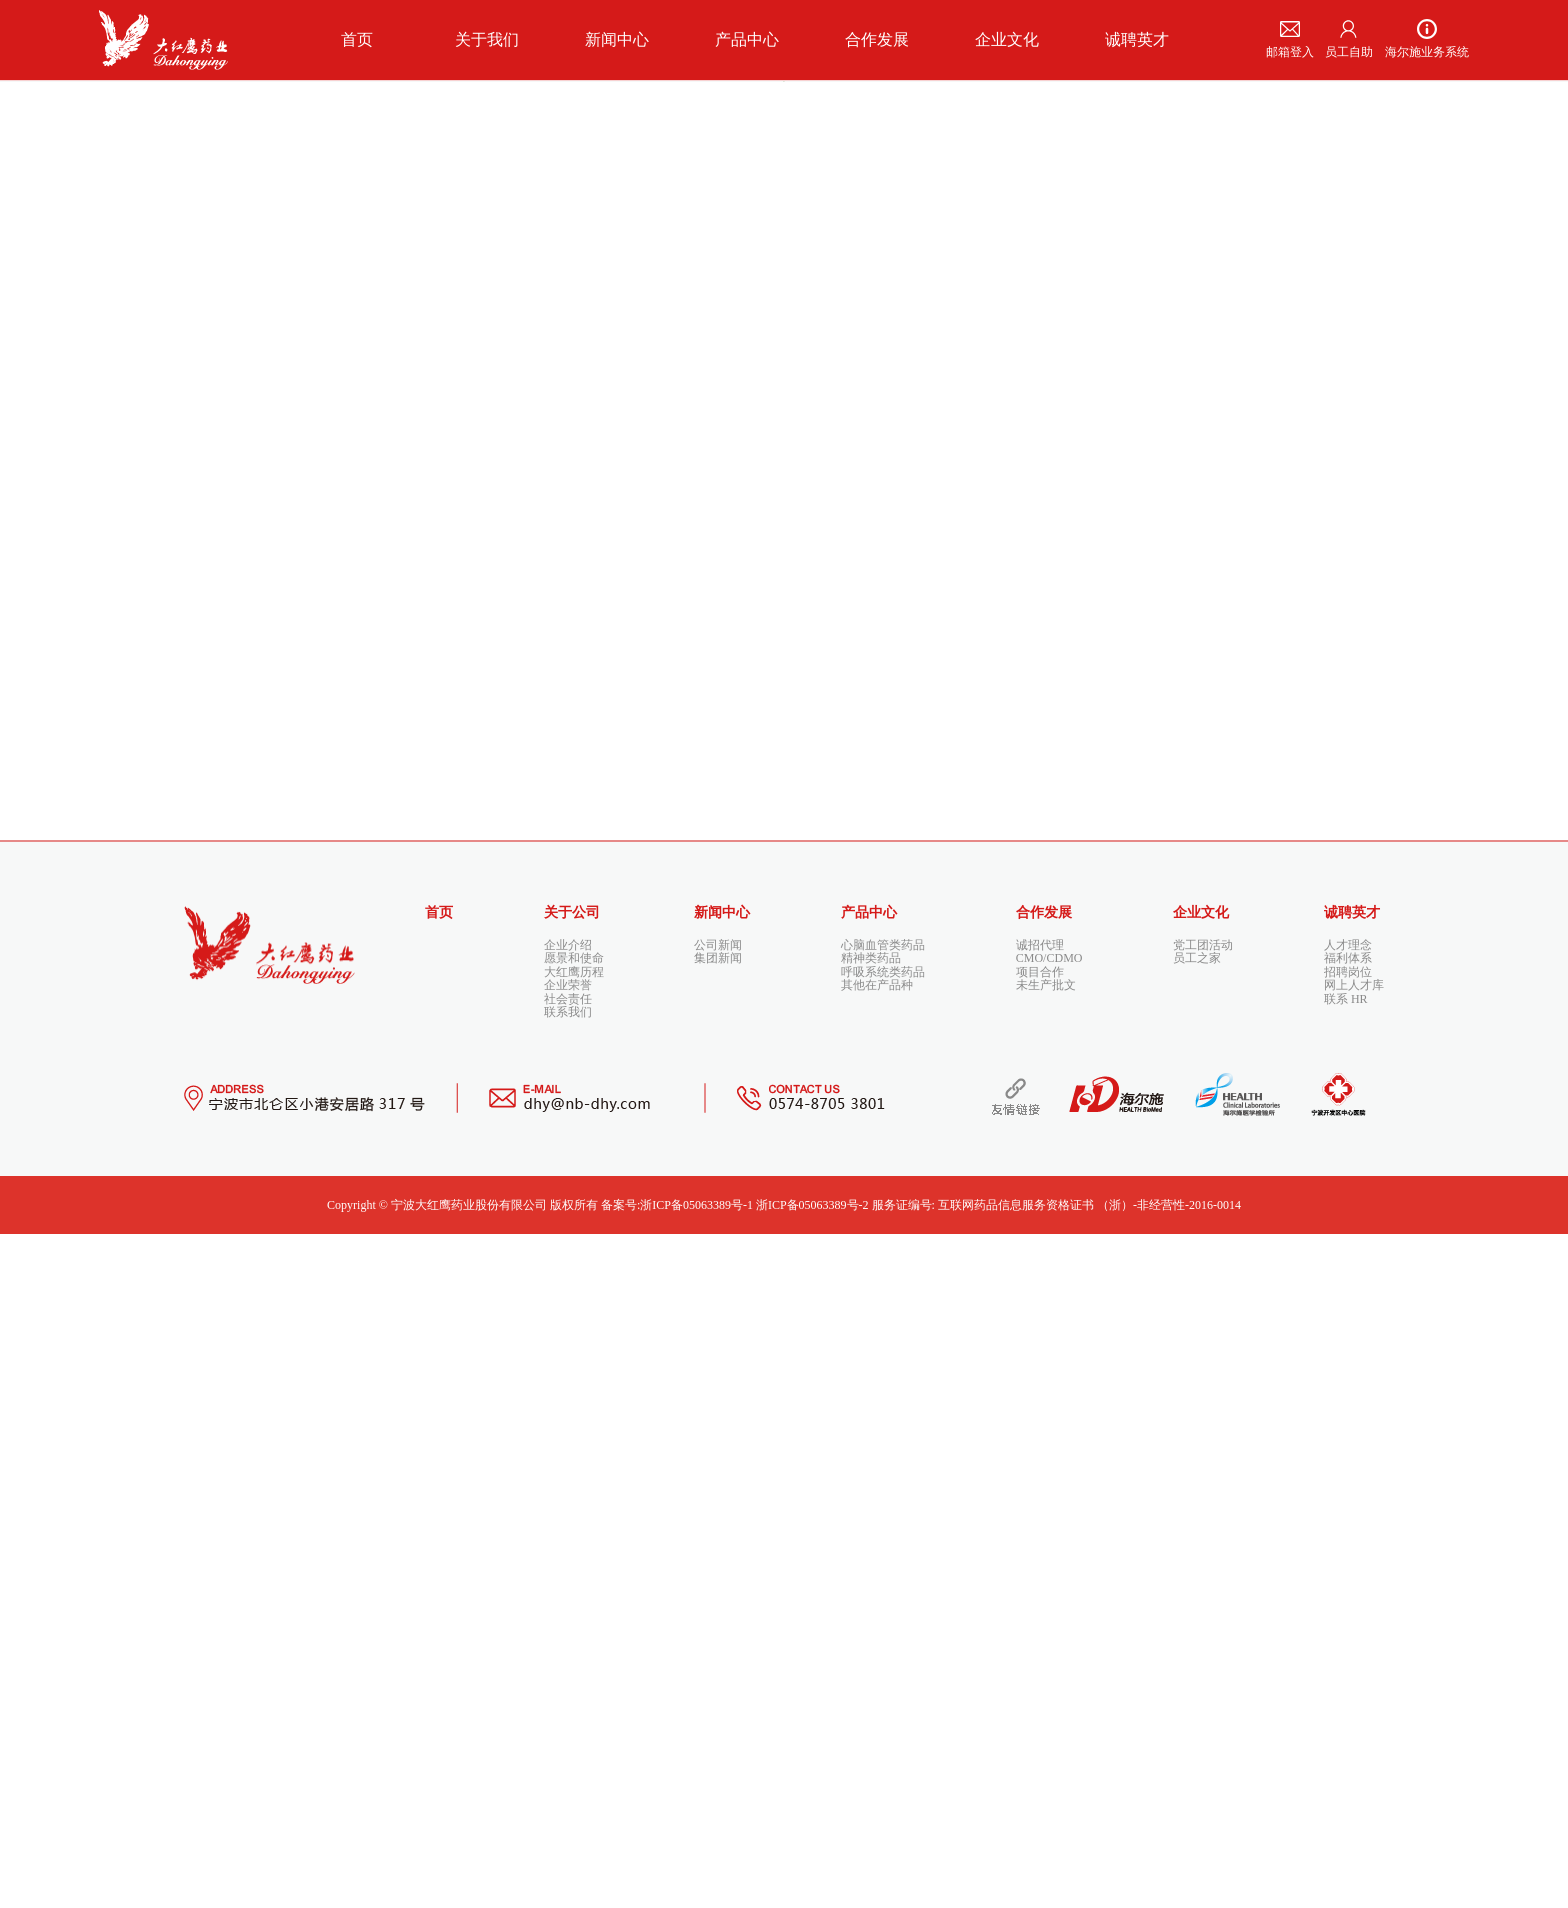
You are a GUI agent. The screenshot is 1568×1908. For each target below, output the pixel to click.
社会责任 (568, 1664)
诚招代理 (1040, 1576)
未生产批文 (1046, 1642)
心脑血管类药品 (883, 1576)
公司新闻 (718, 1576)
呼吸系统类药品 (883, 1620)
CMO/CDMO (1049, 1598)
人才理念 (1348, 1576)
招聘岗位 (1348, 1620)
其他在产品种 (877, 1642)
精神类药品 (871, 1598)
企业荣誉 (568, 1642)
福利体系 (1348, 1598)
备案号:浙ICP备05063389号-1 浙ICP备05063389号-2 (735, 1879)
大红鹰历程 (574, 1620)
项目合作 (1040, 1620)
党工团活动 (1203, 1576)
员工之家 (1197, 1598)
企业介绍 (568, 1576)
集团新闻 (718, 1598)
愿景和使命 (574, 1598)
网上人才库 (1354, 1642)
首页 (439, 1544)
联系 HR (1346, 1664)
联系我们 (568, 1686)
